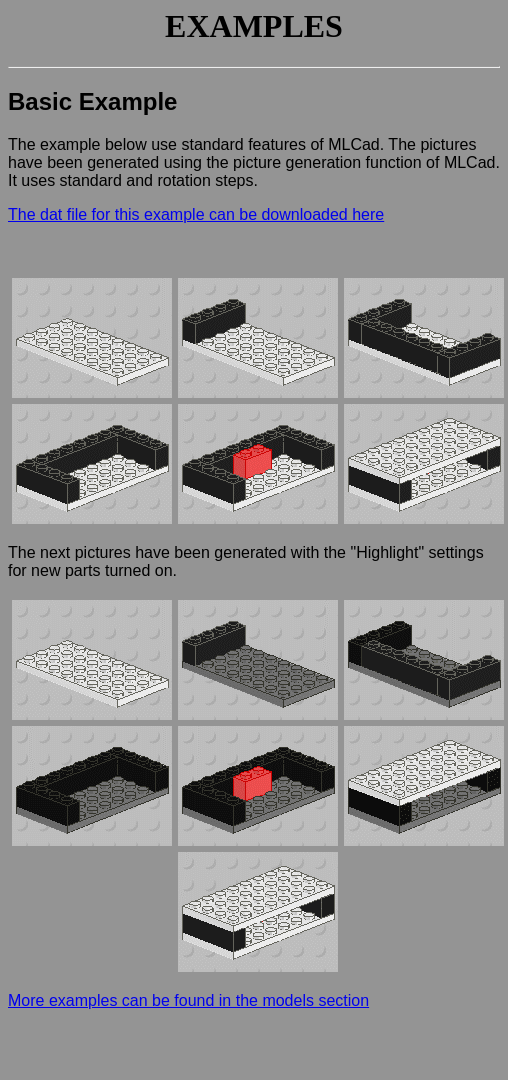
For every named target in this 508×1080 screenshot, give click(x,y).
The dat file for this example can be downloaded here (196, 214)
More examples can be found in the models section (188, 1000)
